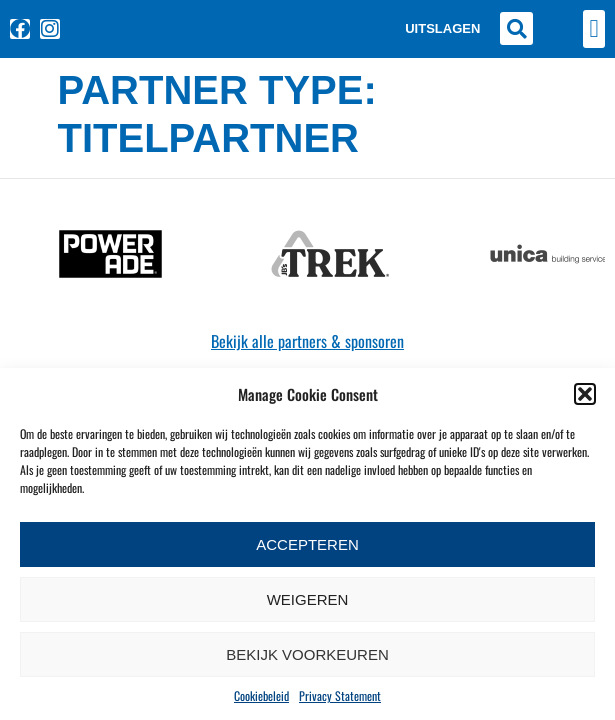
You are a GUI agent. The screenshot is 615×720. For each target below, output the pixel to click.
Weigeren (308, 599)
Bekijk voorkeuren (307, 654)
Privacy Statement (340, 695)
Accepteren (307, 544)
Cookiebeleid (261, 695)
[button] (585, 394)
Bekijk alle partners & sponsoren (307, 341)
